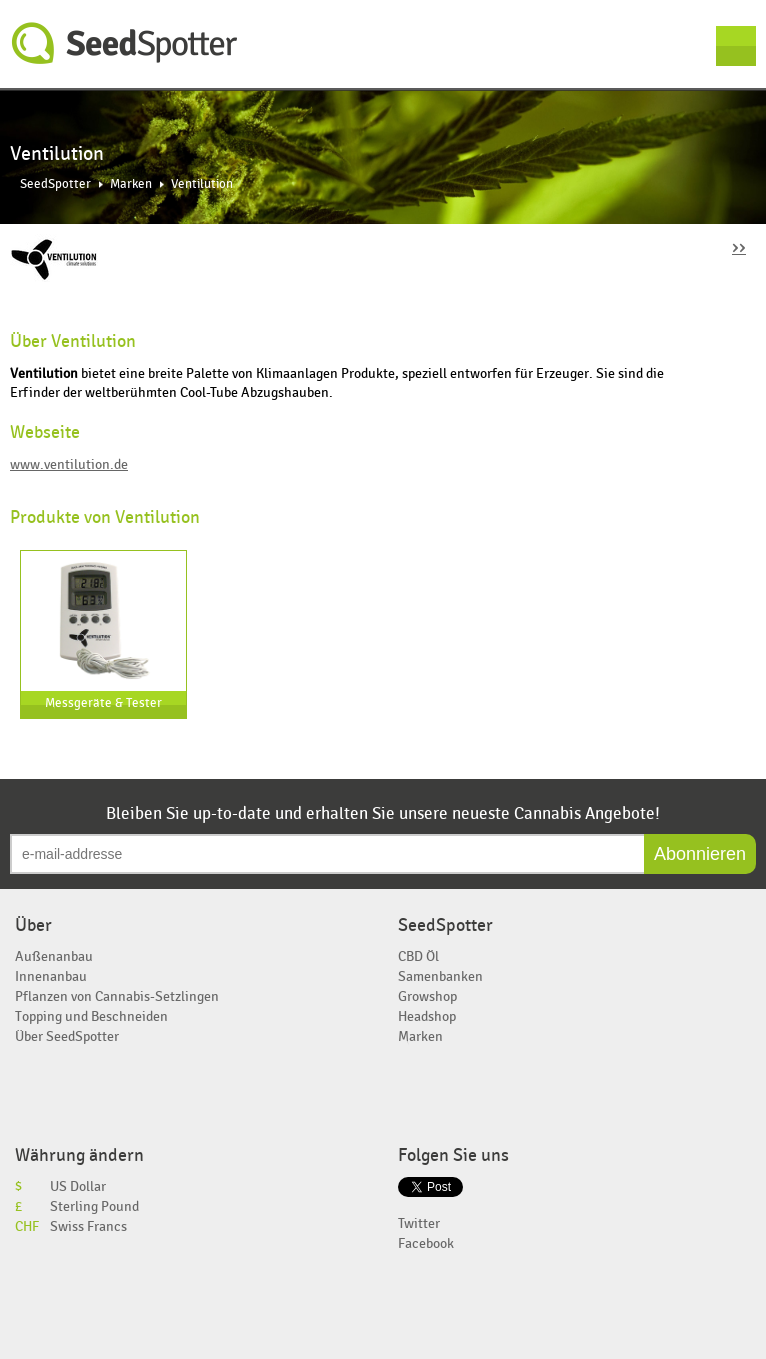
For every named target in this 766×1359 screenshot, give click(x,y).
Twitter (419, 1223)
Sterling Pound (94, 1206)
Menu (736, 46)
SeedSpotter (125, 43)
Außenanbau (54, 956)
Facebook (426, 1243)
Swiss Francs (88, 1226)
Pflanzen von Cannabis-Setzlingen (117, 996)
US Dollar (78, 1186)
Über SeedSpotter (67, 1036)
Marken (131, 184)
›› (739, 246)
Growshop (427, 996)
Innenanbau (51, 976)
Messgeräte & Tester (103, 703)
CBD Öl (418, 956)
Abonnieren (700, 854)
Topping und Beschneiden (91, 1016)
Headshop (427, 1016)
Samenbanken (440, 976)
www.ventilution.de (69, 464)
